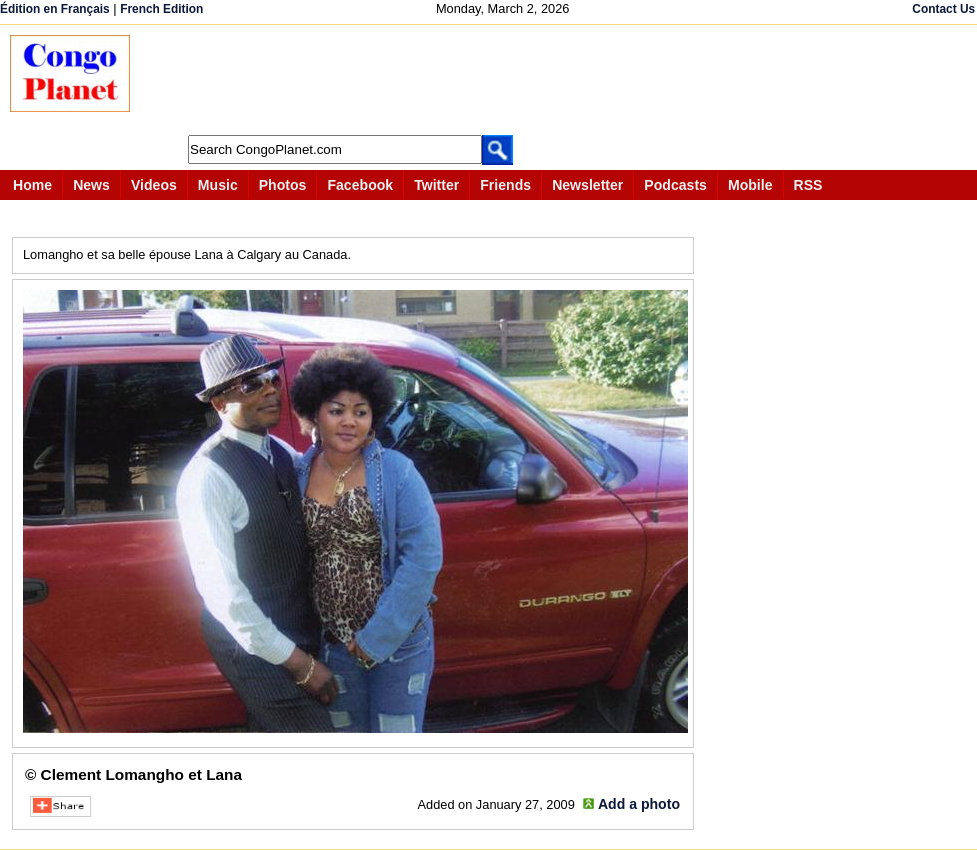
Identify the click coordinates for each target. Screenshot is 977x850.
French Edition (161, 9)
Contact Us (943, 9)
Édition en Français (55, 9)
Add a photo (639, 804)
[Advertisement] (514, 80)
